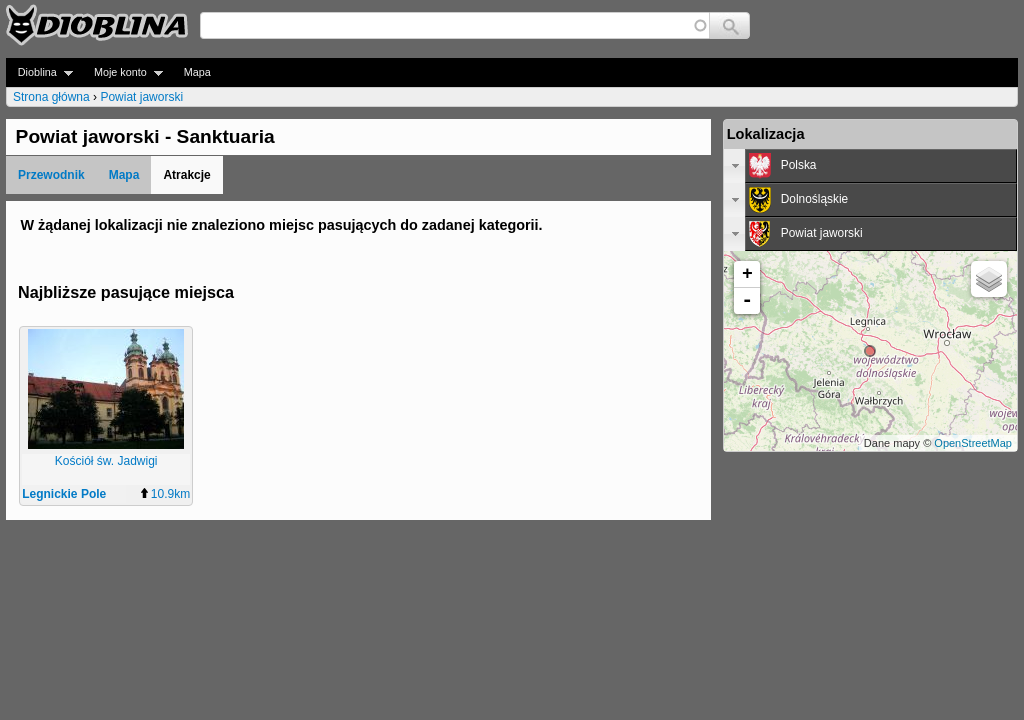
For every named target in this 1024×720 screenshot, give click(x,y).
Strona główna (51, 97)
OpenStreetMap (973, 443)
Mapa (197, 72)
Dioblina (39, 72)
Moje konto (122, 72)
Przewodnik (51, 175)
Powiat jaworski (141, 97)
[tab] (870, 166)
